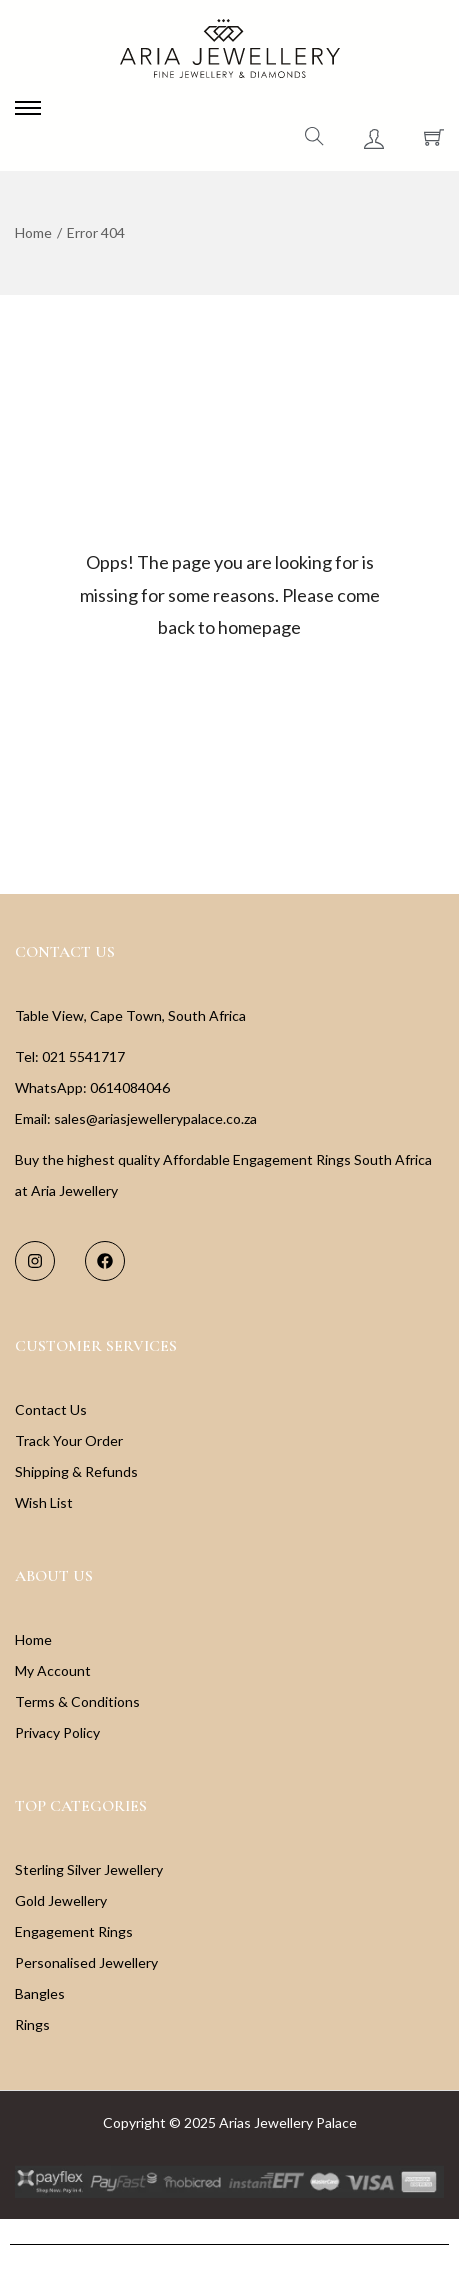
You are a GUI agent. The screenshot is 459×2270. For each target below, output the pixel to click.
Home (33, 232)
